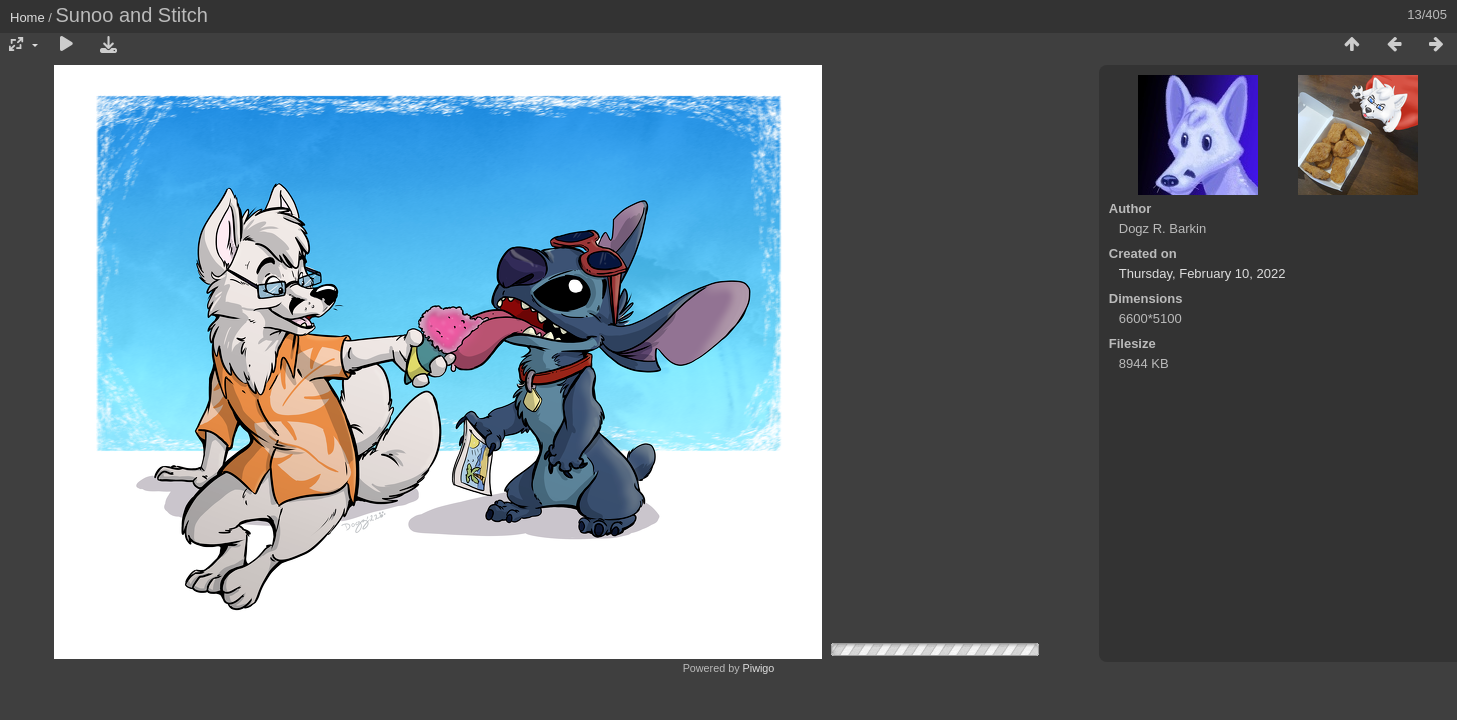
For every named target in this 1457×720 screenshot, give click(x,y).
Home (27, 17)
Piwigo (759, 668)
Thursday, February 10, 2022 (1202, 273)
